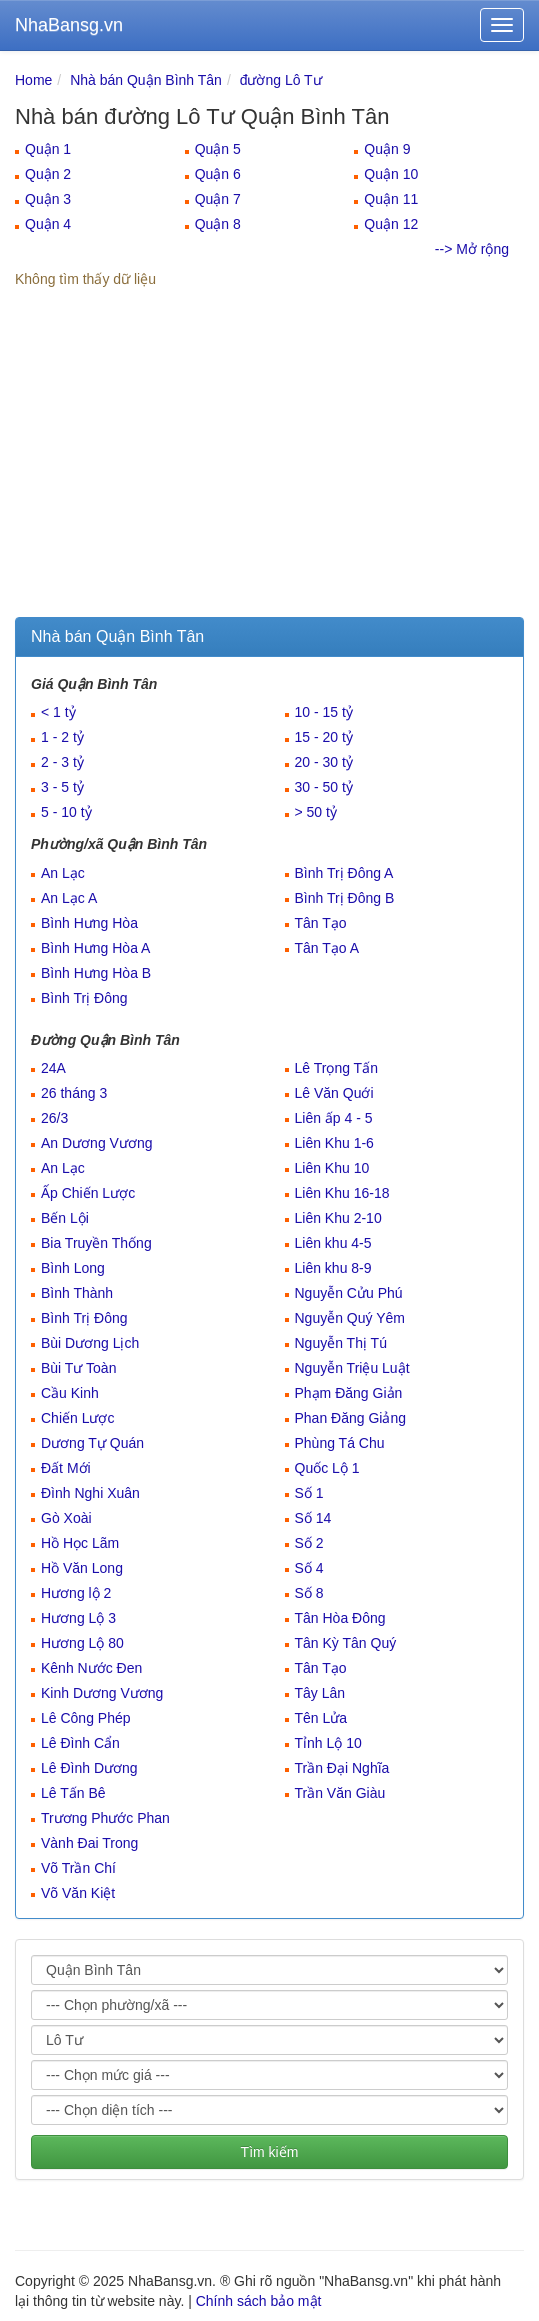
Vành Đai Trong (89, 1843)
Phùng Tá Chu (340, 1443)
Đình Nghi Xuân (90, 1493)
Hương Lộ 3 (78, 1618)
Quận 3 (48, 199)
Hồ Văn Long (82, 1568)
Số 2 (309, 1543)
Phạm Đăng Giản (349, 1393)
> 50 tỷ (316, 812)
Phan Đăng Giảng (351, 1418)
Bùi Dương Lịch (90, 1343)
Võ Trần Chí (78, 1868)
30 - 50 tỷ (324, 787)
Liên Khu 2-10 (338, 1218)
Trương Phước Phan (105, 1818)
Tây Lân (320, 1693)
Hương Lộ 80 (82, 1643)
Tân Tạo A (327, 948)
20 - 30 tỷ (324, 762)
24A (53, 1068)
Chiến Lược (77, 1418)
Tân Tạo (321, 923)
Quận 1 (48, 149)
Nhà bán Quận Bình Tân (146, 80)
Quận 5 (218, 149)
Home (33, 80)
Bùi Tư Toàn (78, 1368)
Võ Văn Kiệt (78, 1893)
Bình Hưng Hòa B (96, 973)
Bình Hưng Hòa (89, 923)
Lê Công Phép (86, 1718)
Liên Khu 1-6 (334, 1143)
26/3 (54, 1118)
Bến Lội (65, 1218)
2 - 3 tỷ (62, 762)
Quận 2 (48, 174)
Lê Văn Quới (334, 1093)
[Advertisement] (269, 467)
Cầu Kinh (70, 1393)
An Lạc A (69, 898)
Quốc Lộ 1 (327, 1468)
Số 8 (309, 1593)
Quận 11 (391, 199)
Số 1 (309, 1493)
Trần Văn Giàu (340, 1793)
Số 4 (309, 1568)
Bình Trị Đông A (344, 873)
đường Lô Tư (281, 80)
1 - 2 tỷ (62, 737)
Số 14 (313, 1518)
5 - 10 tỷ (66, 812)
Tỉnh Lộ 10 (328, 1743)
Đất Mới (66, 1468)
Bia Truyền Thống (96, 1243)
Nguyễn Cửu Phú (349, 1293)
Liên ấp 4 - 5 (334, 1118)
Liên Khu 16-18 (342, 1193)
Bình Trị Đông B (345, 898)
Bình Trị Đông (84, 998)
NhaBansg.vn (69, 25)
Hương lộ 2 (76, 1593)
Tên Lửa (321, 1718)
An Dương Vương (97, 1143)
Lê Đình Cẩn (80, 1743)
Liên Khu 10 (332, 1168)
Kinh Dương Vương (102, 1693)
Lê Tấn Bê (73, 1793)
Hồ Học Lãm (80, 1543)
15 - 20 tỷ (324, 737)
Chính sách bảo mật (259, 2301)
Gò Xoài (66, 1518)
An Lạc (63, 873)
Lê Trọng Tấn (336, 1068)
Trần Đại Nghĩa (342, 1768)
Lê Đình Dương (89, 1768)
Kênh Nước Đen (91, 1668)
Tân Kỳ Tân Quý (346, 1643)
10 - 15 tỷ (324, 712)
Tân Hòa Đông (340, 1618)
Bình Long (73, 1268)
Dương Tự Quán (92, 1443)
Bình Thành (77, 1293)
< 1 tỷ (58, 712)
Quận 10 (391, 174)
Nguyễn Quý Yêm (350, 1318)
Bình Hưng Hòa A (95, 948)
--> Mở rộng (472, 249)
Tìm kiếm (270, 2152)
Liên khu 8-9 (333, 1268)
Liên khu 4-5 (333, 1243)
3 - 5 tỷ (62, 787)
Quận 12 (391, 224)
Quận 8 (218, 224)
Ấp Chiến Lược (88, 1193)
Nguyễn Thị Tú (341, 1343)
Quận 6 (218, 174)
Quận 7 (218, 199)
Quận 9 (387, 149)
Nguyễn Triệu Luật (352, 1368)
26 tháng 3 (74, 1093)
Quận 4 (48, 224)
